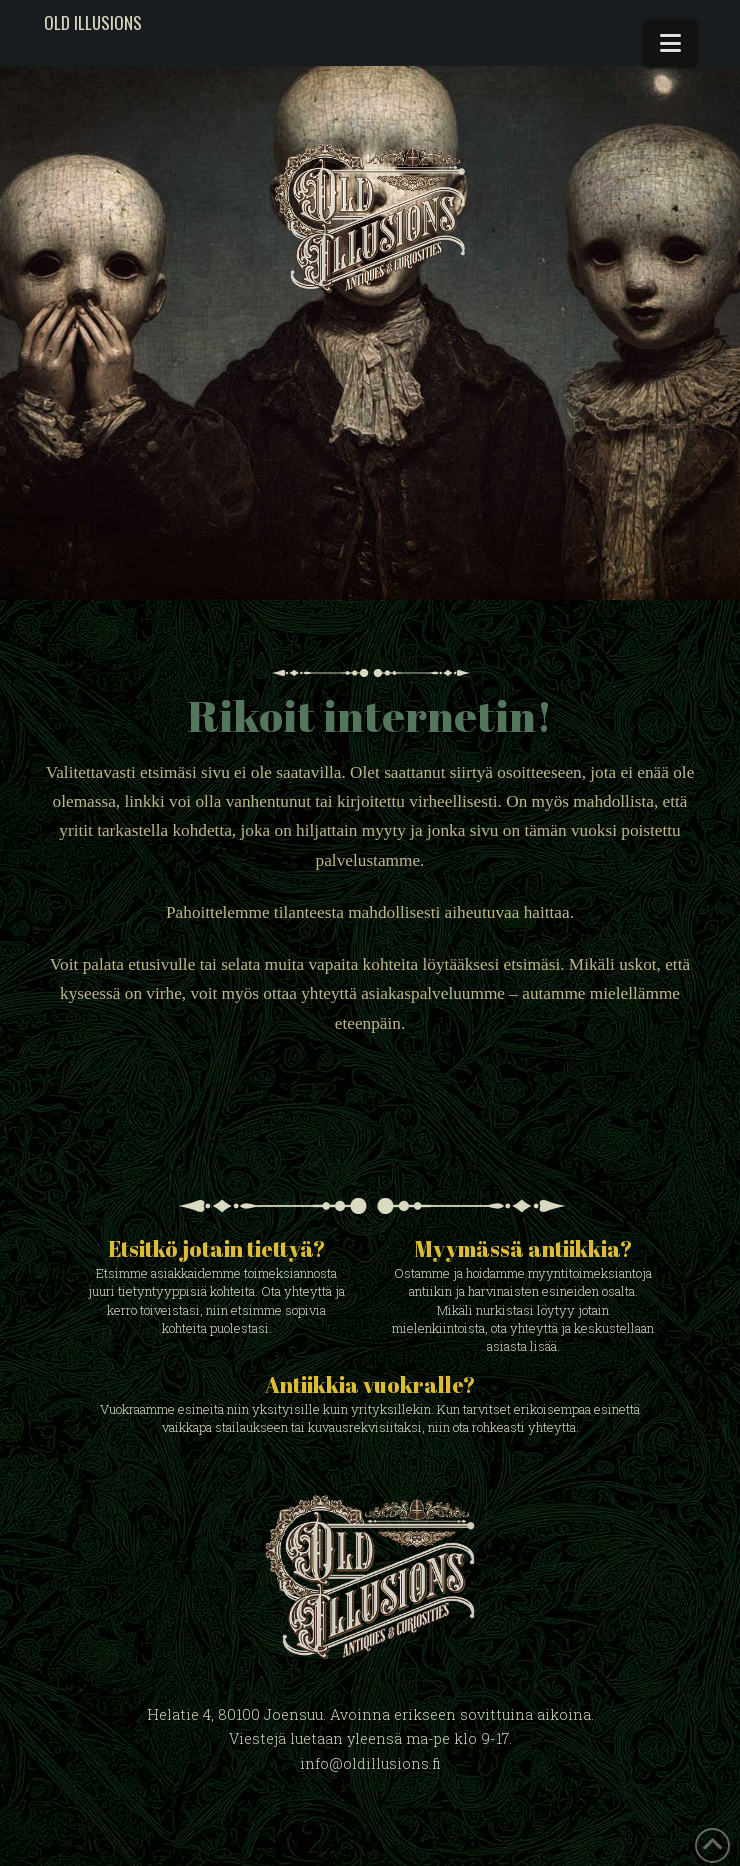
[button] (670, 43)
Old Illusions (93, 22)
